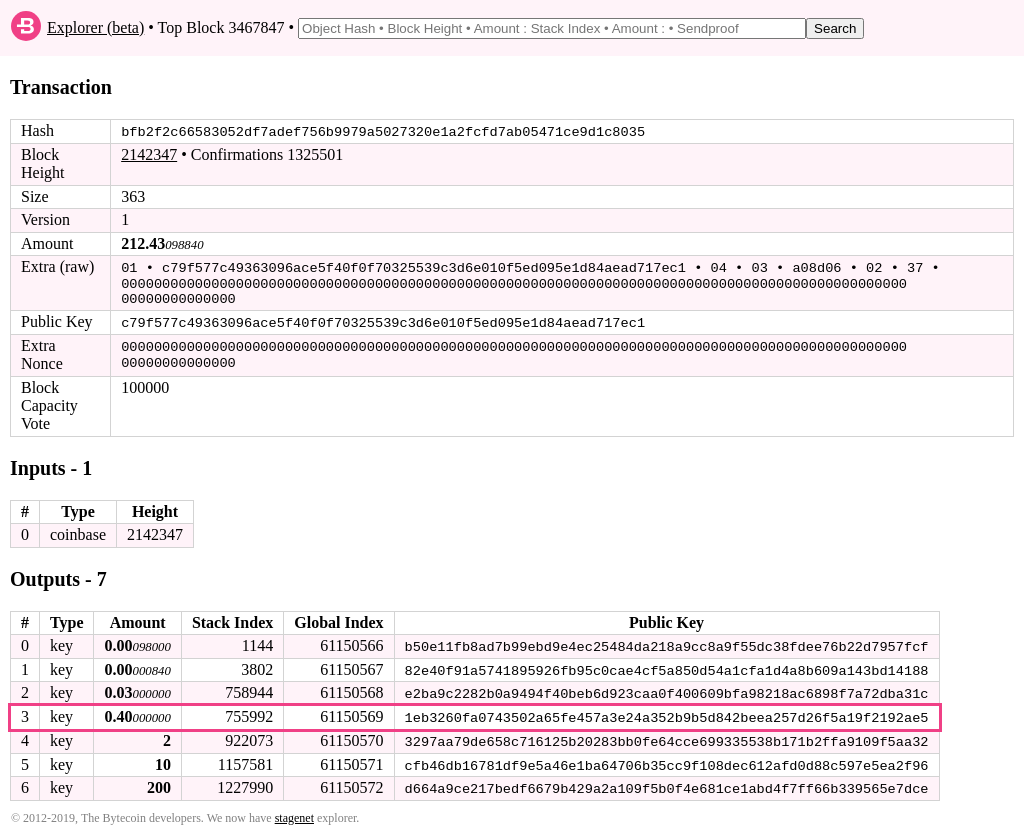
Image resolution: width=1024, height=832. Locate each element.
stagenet (294, 813)
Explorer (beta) (95, 27)
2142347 (149, 154)
